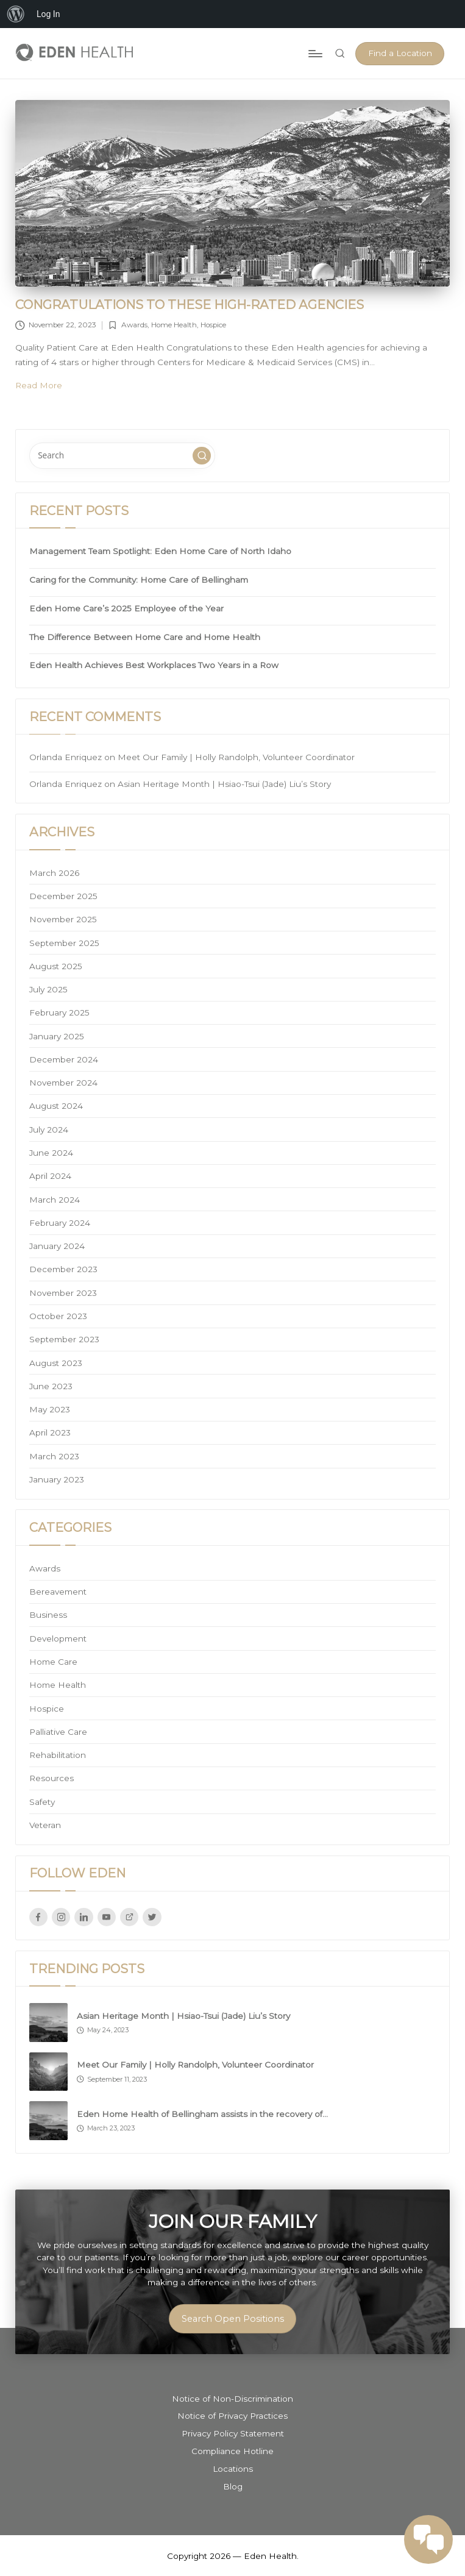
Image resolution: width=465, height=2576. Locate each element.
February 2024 (59, 1223)
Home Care (53, 1662)
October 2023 (58, 1316)
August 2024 (56, 1106)
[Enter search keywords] (122, 455)
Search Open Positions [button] (233, 2318)
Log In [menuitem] (48, 14)
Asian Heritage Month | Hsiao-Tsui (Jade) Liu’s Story (224, 784)
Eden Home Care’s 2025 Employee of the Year (126, 608)
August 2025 (55, 966)
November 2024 (63, 1082)
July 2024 (48, 1129)
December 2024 (63, 1059)
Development (58, 1638)
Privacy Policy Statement (233, 2433)
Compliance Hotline (232, 2451)
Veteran (45, 1825)
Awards (134, 325)
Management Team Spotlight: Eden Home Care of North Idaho (160, 551)
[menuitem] (16, 14)
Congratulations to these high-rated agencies (189, 304)
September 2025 (64, 943)
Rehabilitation (57, 1755)
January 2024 (57, 1246)
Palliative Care (58, 1732)
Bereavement (58, 1591)
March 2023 (54, 1456)
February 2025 (59, 1012)
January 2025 (56, 1036)
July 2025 (48, 989)
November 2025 (63, 919)
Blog (233, 2486)
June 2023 (51, 1386)
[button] (399, 53)
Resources (51, 1778)
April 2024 (50, 1176)
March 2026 (54, 873)
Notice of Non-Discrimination (232, 2398)
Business (48, 1615)
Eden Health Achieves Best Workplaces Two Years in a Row (154, 665)
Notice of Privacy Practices (232, 2416)
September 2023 (64, 1339)
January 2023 (56, 1479)
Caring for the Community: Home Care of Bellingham (138, 580)
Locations (233, 2469)
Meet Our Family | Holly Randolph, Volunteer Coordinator (236, 757)
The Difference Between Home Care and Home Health (144, 637)
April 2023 (50, 1432)
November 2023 (63, 1293)
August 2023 (55, 1363)
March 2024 (54, 1199)
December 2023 (63, 1269)
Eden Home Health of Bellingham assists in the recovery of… (202, 2114)
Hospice (213, 325)
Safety (42, 1802)
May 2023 (49, 1409)
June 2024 (51, 1153)
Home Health (174, 325)
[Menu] (314, 53)
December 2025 (63, 896)
